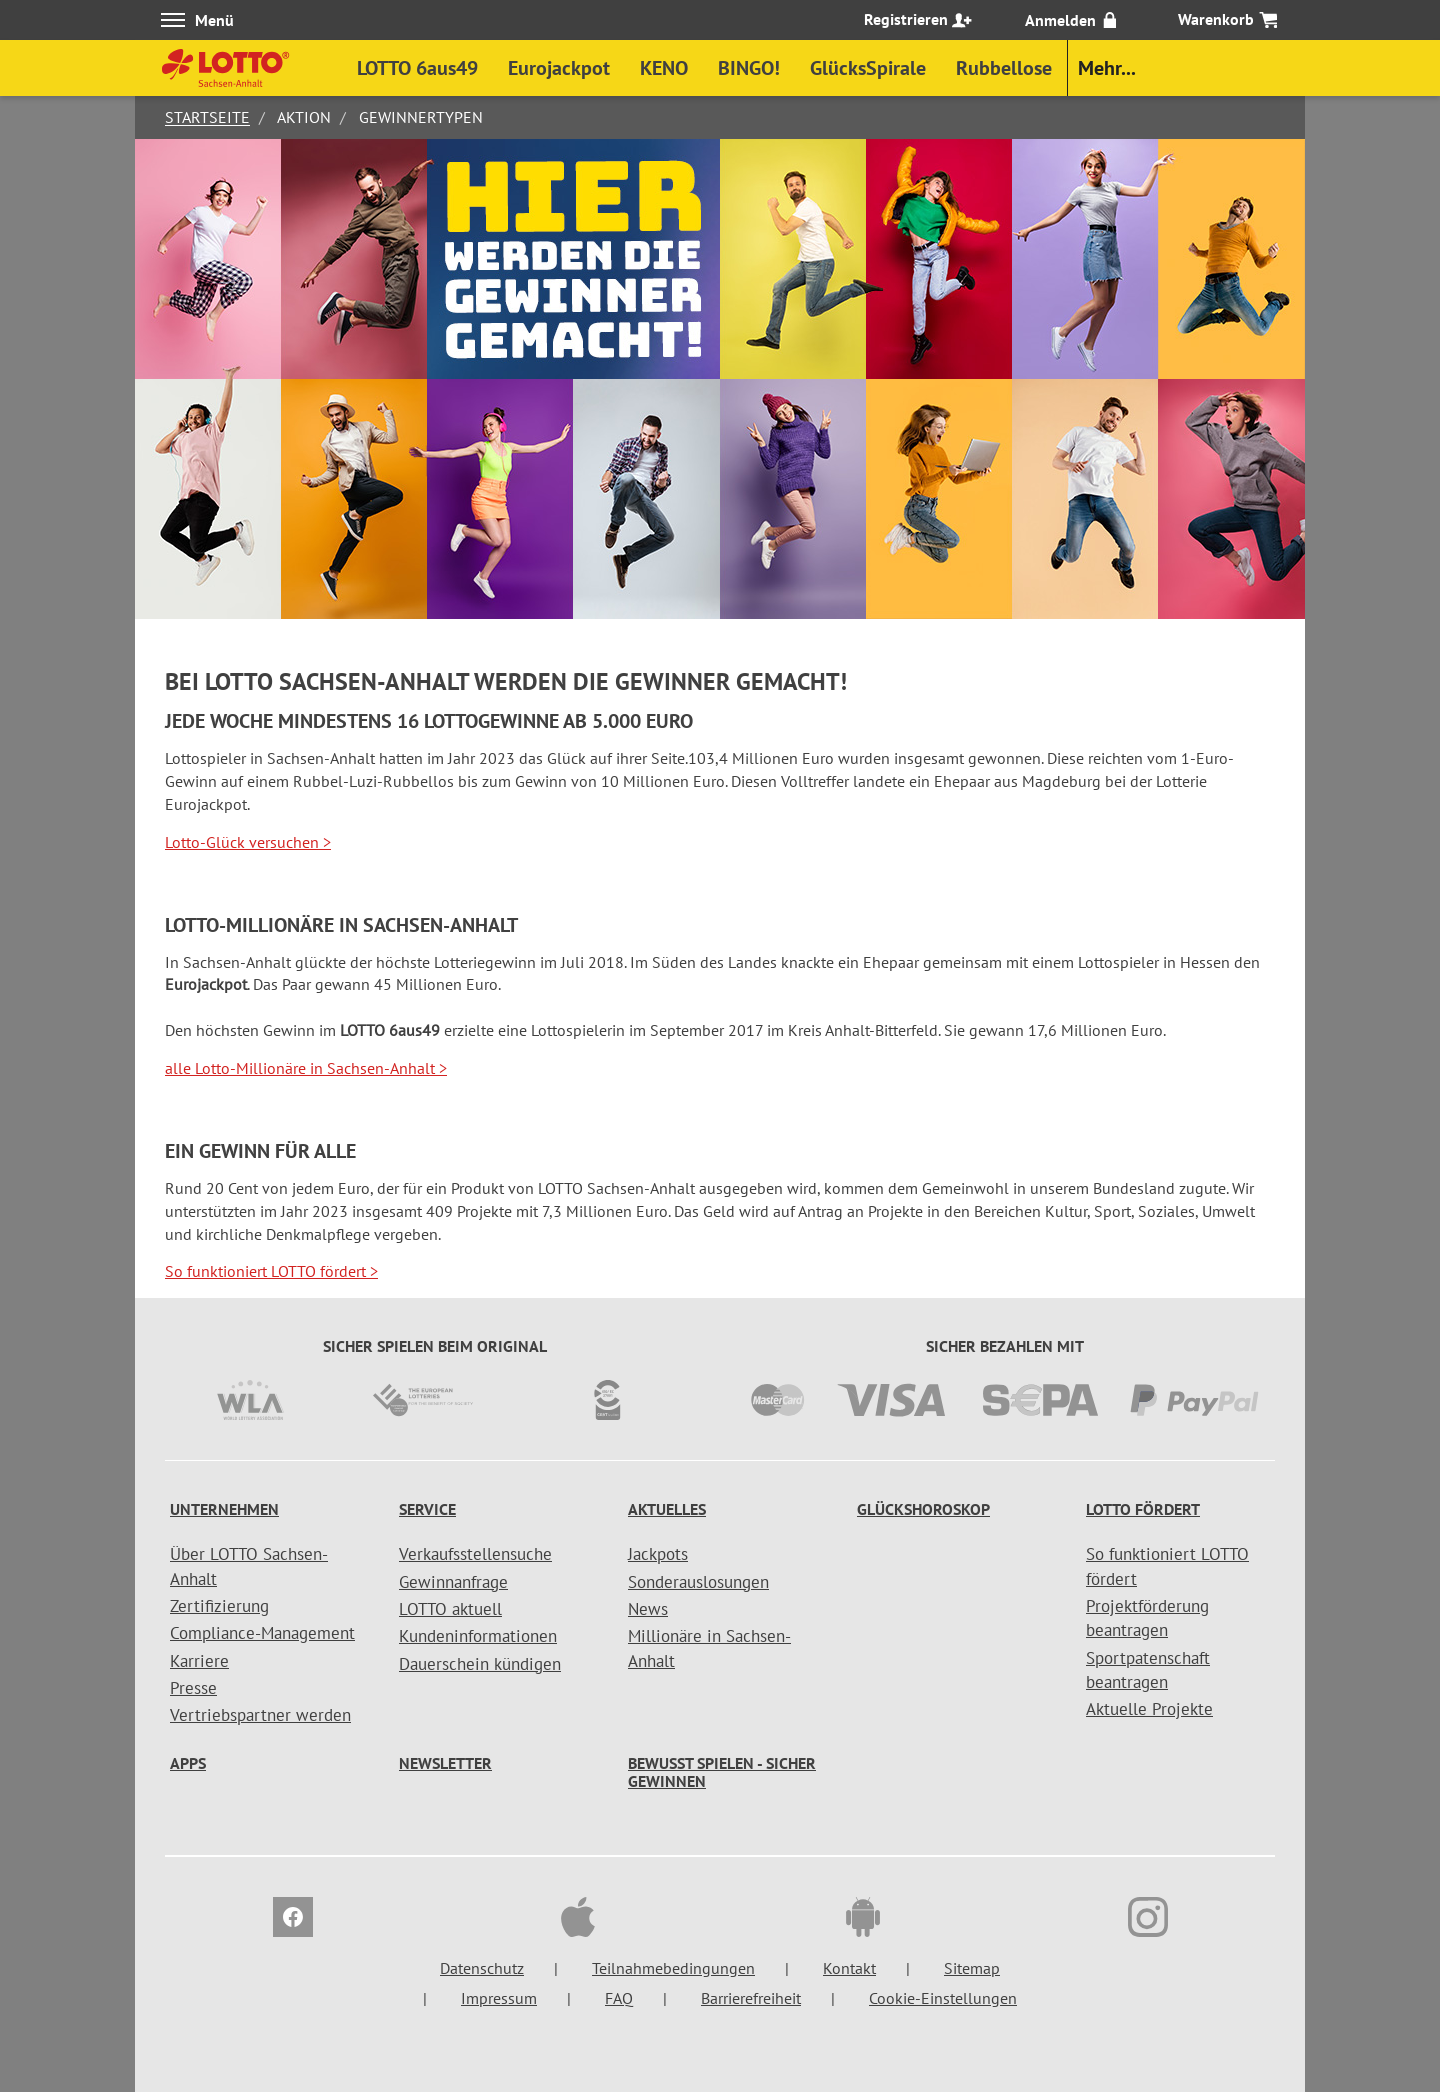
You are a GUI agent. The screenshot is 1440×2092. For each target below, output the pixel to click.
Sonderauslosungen (698, 1582)
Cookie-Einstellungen (943, 1998)
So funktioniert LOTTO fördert (271, 1271)
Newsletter (445, 1763)
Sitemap (972, 1968)
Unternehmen (224, 1509)
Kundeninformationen (478, 1636)
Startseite (207, 117)
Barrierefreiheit (751, 1998)
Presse (193, 1688)
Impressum (499, 1998)
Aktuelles (667, 1509)
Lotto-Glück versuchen (248, 842)
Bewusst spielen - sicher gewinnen (722, 1772)
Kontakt (849, 1968)
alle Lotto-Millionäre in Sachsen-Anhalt (306, 1068)
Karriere (199, 1661)
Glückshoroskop (923, 1509)
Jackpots (658, 1554)
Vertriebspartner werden (260, 1715)
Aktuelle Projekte (1149, 1709)
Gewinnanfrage (453, 1582)
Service (427, 1509)
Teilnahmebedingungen (673, 1968)
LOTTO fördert (1143, 1509)
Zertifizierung (219, 1606)
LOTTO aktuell (450, 1609)
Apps (188, 1763)
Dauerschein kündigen (480, 1664)
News (648, 1609)
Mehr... (1107, 68)
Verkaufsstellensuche (475, 1554)
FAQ (619, 1998)
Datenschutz (482, 1968)
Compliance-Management (262, 1633)
